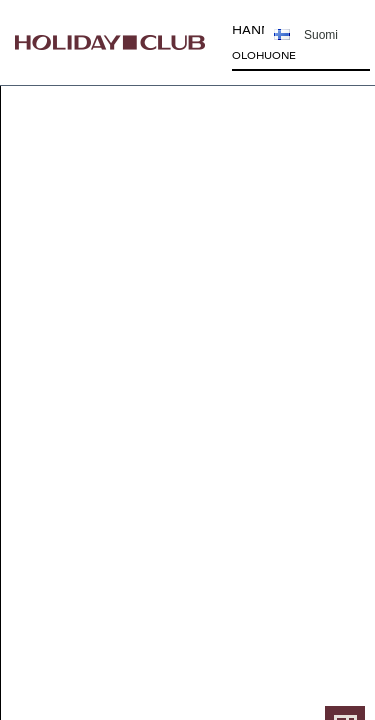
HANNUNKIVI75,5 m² (274, 45)
